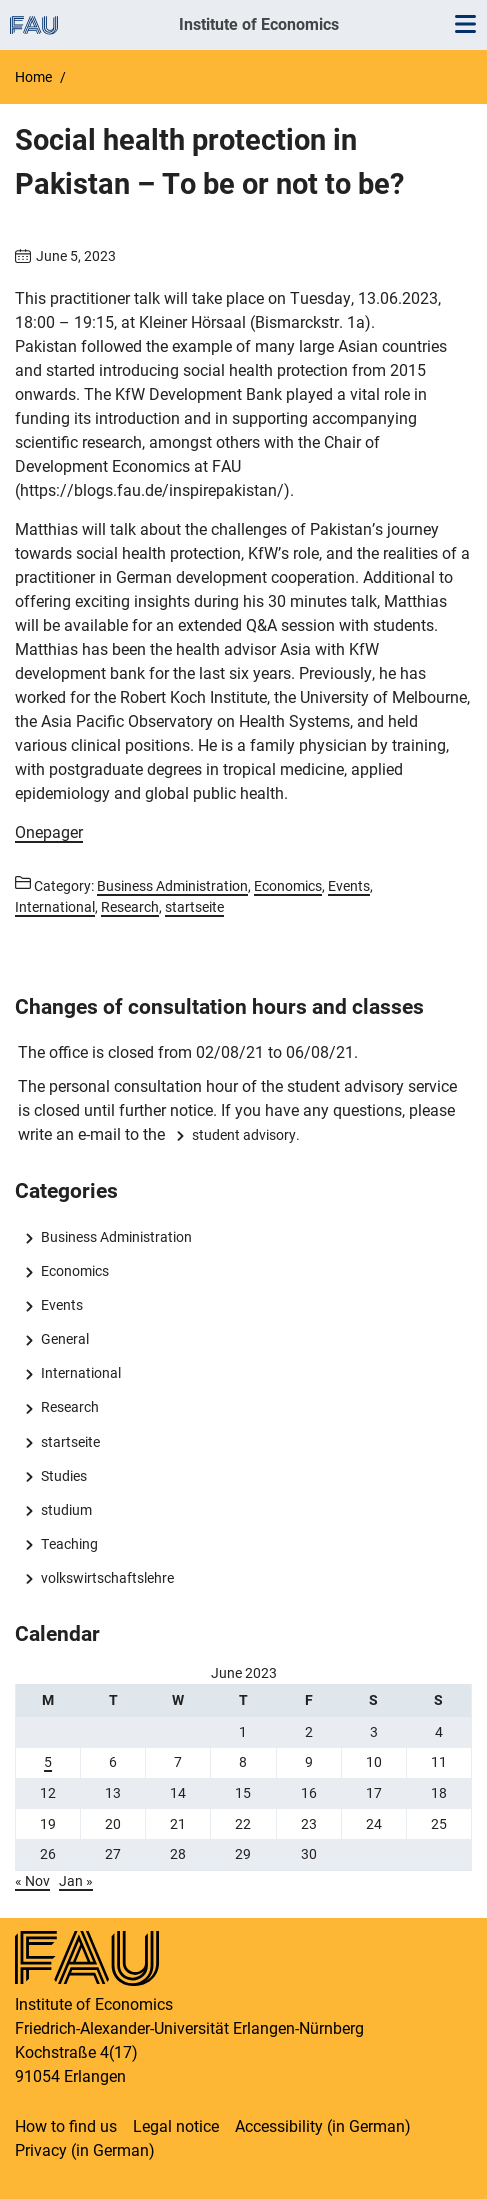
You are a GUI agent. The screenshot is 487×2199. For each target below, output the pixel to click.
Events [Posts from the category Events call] (349, 886)
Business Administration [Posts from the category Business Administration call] (172, 886)
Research (70, 1407)
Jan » (76, 1881)
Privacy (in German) (85, 2150)
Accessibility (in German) (323, 2126)
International (81, 1373)
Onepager (49, 832)
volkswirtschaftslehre (107, 1578)
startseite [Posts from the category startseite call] (194, 907)
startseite (70, 1442)
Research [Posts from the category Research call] (130, 907)
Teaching (69, 1544)
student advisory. (246, 1135)
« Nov (32, 1881)
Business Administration (116, 1237)
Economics (75, 1271)
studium (66, 1510)
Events (62, 1305)
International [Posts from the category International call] (55, 907)
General (65, 1339)
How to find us (66, 2126)
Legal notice (176, 2126)
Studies (64, 1476)
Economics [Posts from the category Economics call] (288, 886)
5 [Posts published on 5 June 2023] (48, 1762)
